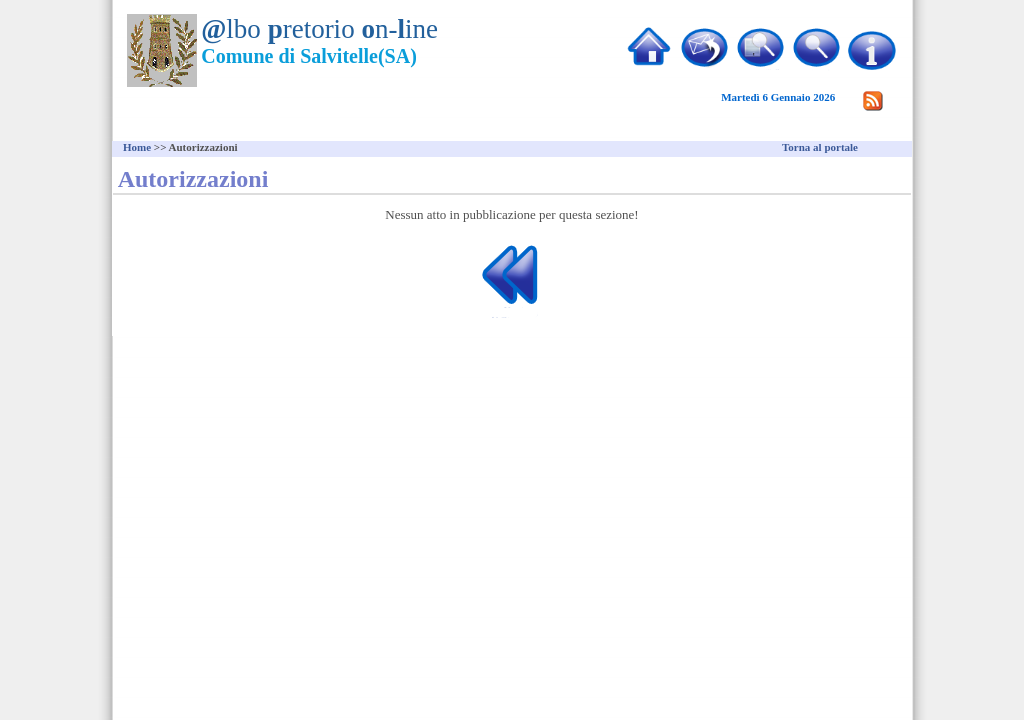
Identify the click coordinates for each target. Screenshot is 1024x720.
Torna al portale (820, 147)
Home (137, 147)
